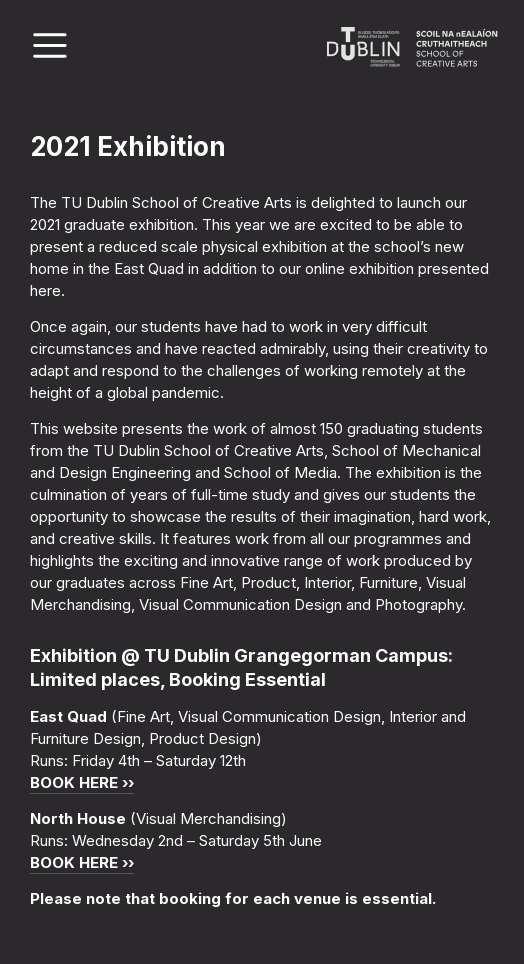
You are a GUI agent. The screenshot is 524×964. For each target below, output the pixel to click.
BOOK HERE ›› (82, 782)
